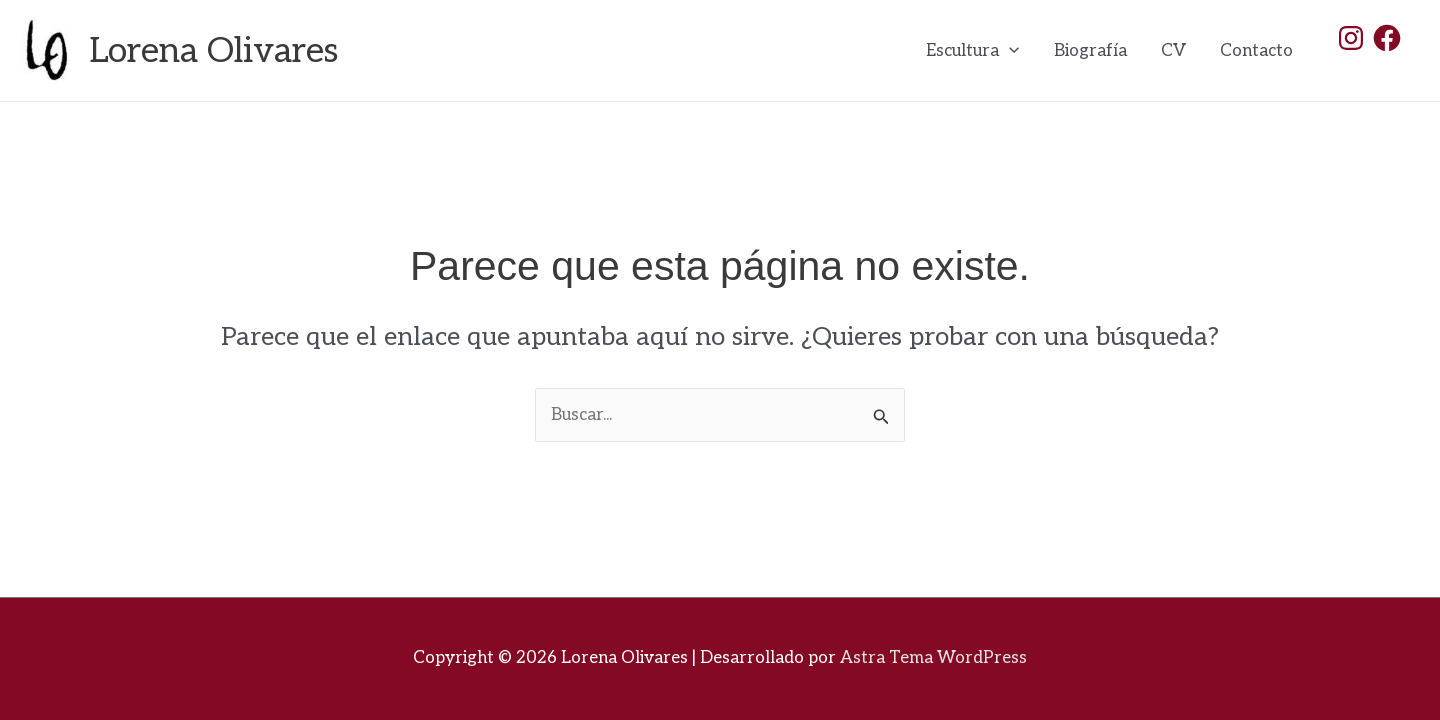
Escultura (972, 51)
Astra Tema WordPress (933, 658)
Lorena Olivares (214, 51)
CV (1173, 51)
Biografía (1090, 51)
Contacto (1256, 51)
